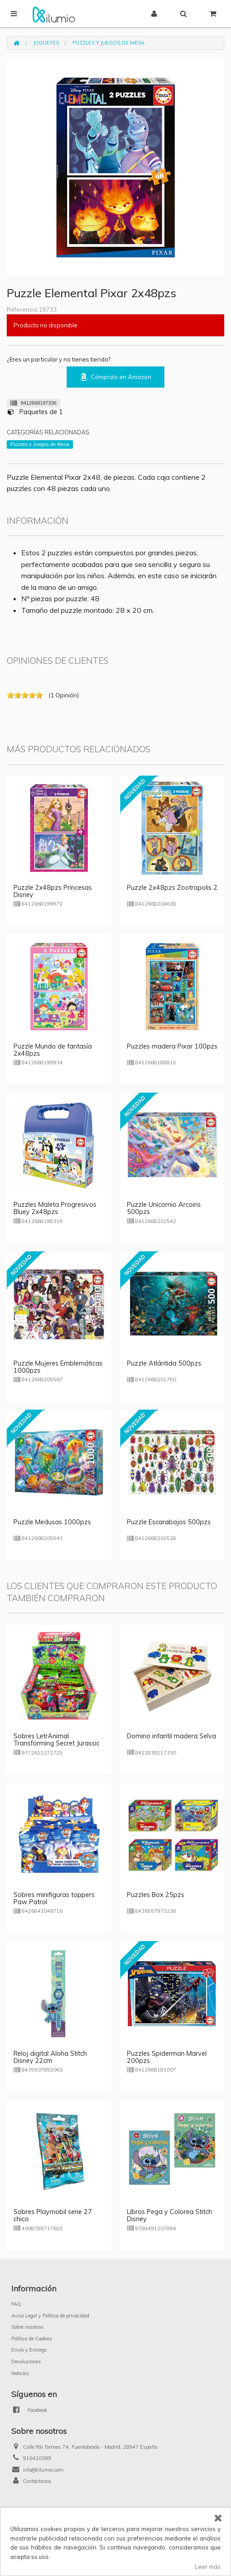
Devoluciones (26, 2361)
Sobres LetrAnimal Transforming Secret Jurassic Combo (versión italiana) (57, 1743)
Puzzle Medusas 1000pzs (52, 1522)
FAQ (16, 2304)
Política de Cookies (31, 2338)
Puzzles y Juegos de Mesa (108, 43)
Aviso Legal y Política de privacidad (50, 2316)
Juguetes (46, 43)
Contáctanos (37, 2481)
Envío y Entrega (29, 2350)
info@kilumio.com (43, 2470)
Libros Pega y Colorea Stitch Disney (169, 2215)
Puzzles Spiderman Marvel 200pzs (167, 2057)
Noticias (20, 2373)
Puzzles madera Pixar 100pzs (172, 1046)
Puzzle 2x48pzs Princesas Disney (53, 891)
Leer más (208, 2566)
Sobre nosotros (27, 2327)
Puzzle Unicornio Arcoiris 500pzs (164, 1208)
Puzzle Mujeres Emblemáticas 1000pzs (58, 1367)
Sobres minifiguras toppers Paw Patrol (54, 1898)
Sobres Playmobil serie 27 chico (53, 2215)
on (10, 695)
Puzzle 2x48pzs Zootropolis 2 (172, 888)
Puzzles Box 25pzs (155, 1895)
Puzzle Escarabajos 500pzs (169, 1522)
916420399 (37, 2458)
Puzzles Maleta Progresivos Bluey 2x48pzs (55, 1208)
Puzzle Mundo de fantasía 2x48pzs (53, 1050)
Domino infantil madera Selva (171, 1736)
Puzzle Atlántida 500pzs (164, 1363)
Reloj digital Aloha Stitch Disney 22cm (50, 2057)
